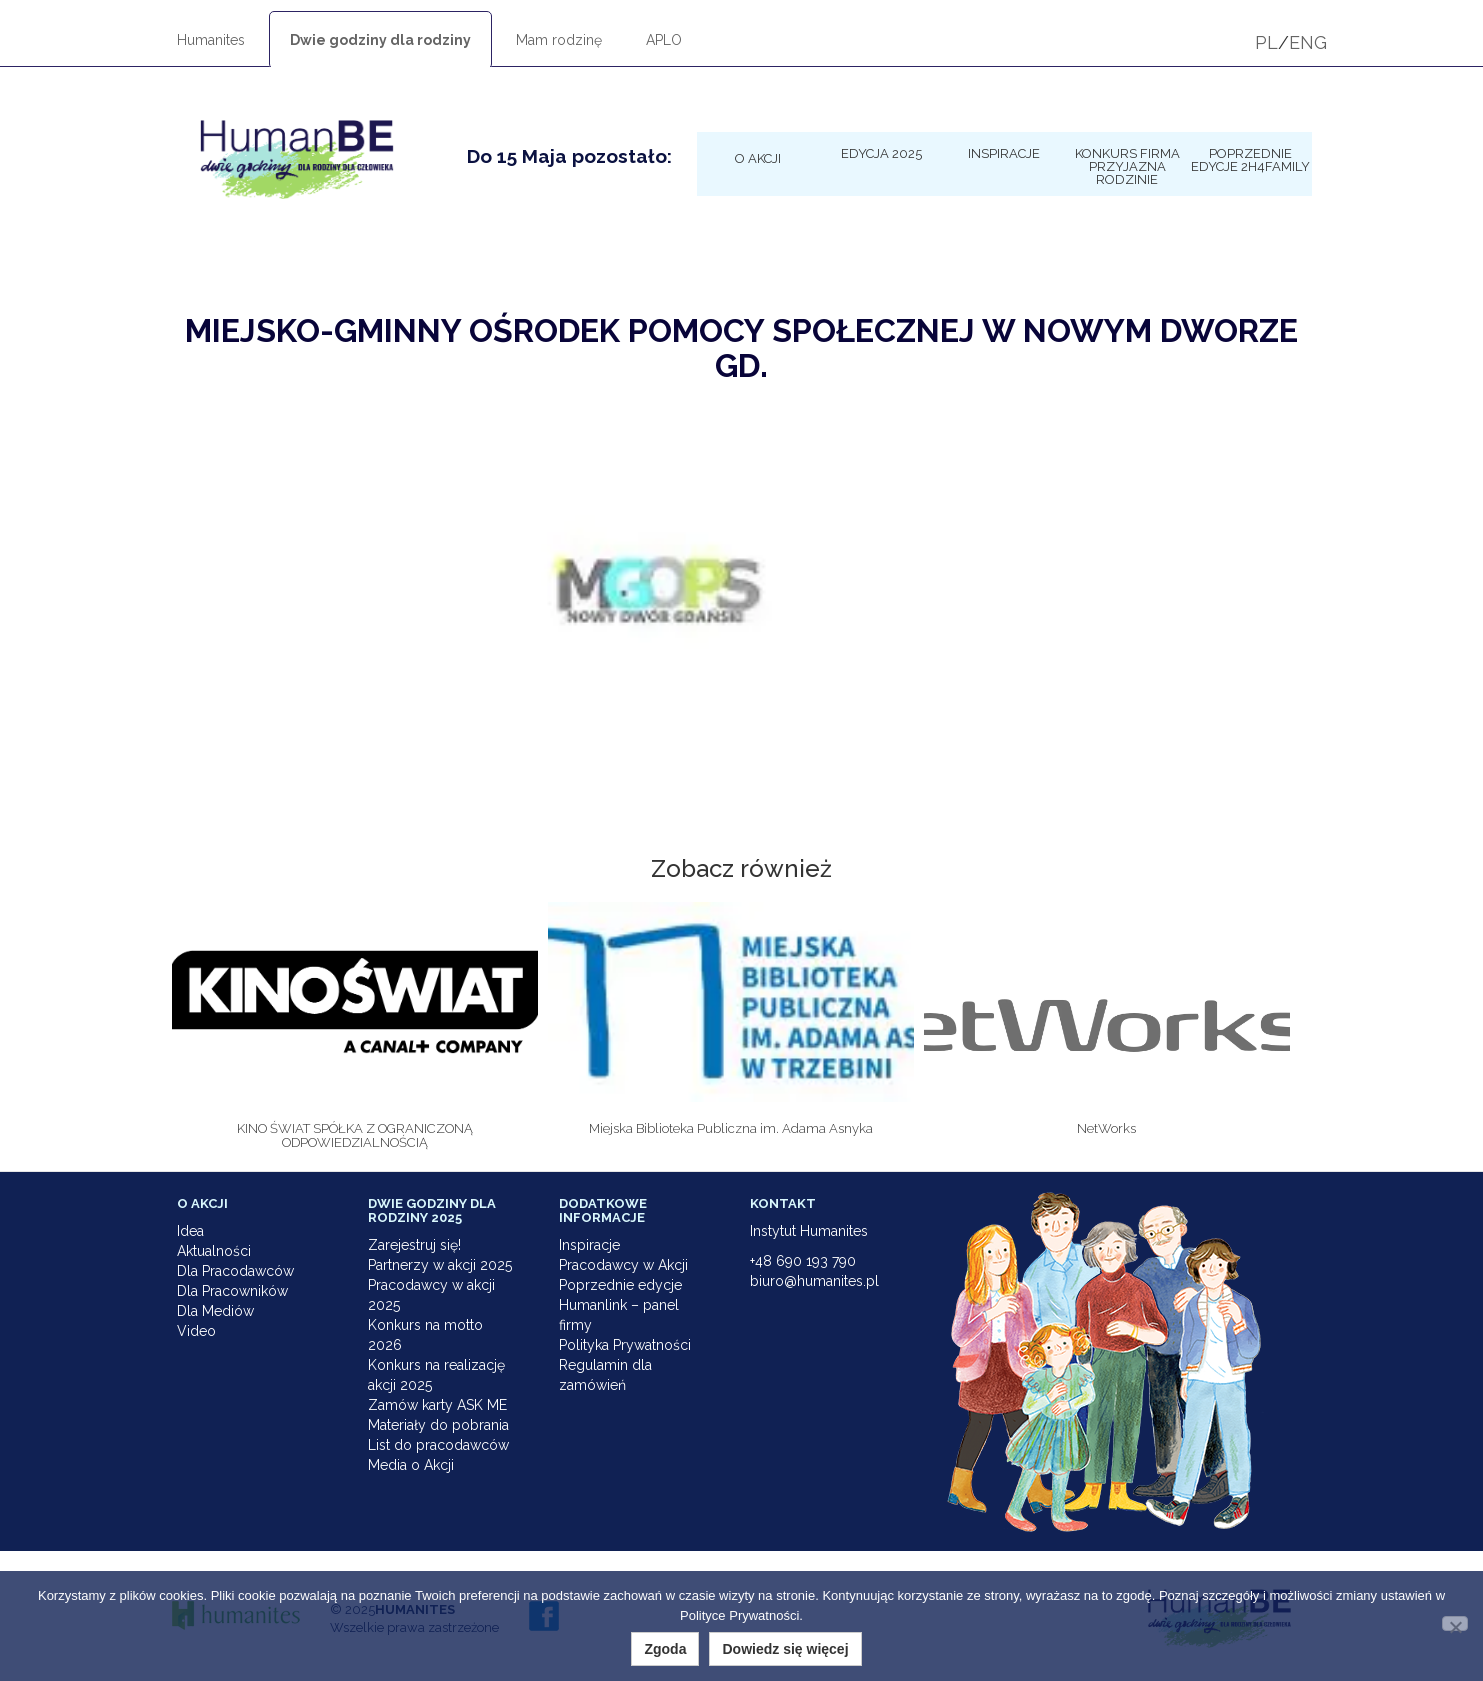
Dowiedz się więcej (785, 1649)
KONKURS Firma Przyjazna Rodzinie (1127, 166)
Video (196, 1331)
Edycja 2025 (881, 153)
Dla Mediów (215, 1311)
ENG (1308, 42)
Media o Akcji (411, 1465)
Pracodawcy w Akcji (623, 1265)
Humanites (211, 40)
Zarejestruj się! (414, 1245)
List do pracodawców (438, 1445)
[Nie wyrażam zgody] (1455, 1623)
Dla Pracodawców (235, 1271)
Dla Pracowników (232, 1291)
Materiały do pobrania (438, 1425)
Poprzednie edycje (620, 1285)
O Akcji (758, 158)
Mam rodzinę (559, 40)
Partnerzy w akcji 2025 (440, 1265)
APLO (664, 40)
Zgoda (665, 1649)
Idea (190, 1231)
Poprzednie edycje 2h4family (1250, 159)
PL (1266, 42)
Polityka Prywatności (625, 1345)
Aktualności (214, 1251)
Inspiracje (1004, 153)
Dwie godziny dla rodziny (380, 40)
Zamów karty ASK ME (437, 1405)
